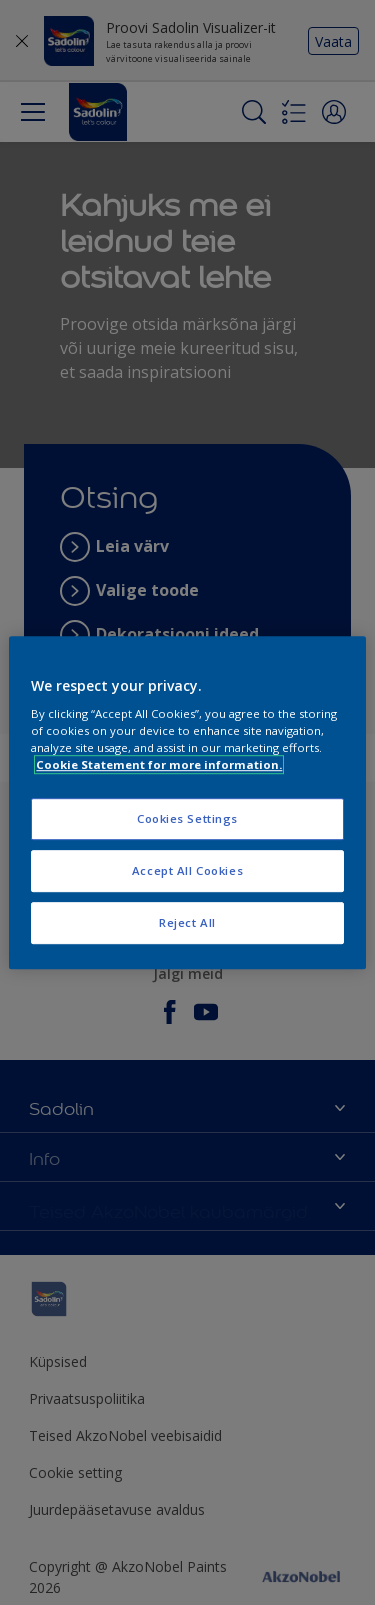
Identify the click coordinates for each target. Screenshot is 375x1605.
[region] (187, 803)
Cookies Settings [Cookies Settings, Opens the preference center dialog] (187, 819)
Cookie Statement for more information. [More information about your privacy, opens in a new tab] (159, 764)
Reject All (187, 922)
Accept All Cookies (187, 870)
